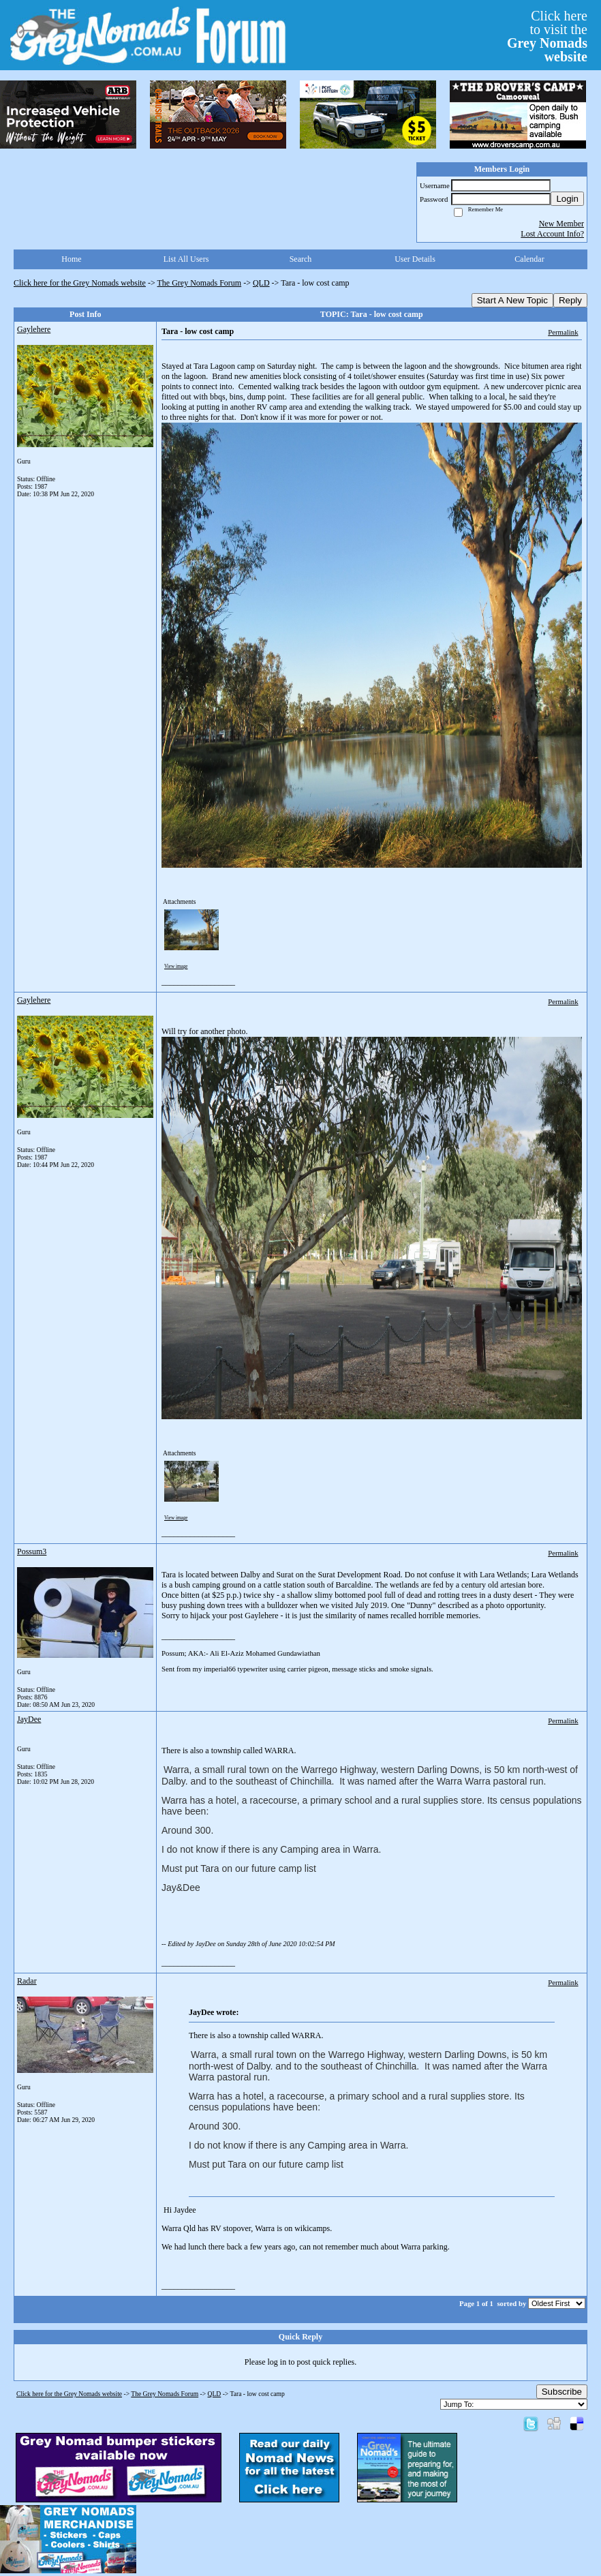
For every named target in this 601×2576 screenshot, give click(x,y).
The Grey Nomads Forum (199, 283)
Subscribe (562, 2391)
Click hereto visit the (547, 36)
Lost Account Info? (552, 234)
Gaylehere (33, 329)
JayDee (29, 1719)
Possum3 (31, 1551)
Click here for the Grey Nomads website (80, 283)
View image (176, 966)
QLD (261, 283)
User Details (415, 259)
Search (301, 259)
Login (567, 199)
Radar (27, 1981)
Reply (570, 300)
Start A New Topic (512, 300)
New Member (561, 223)
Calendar (529, 259)
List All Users (186, 259)
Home (71, 259)
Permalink (563, 332)
